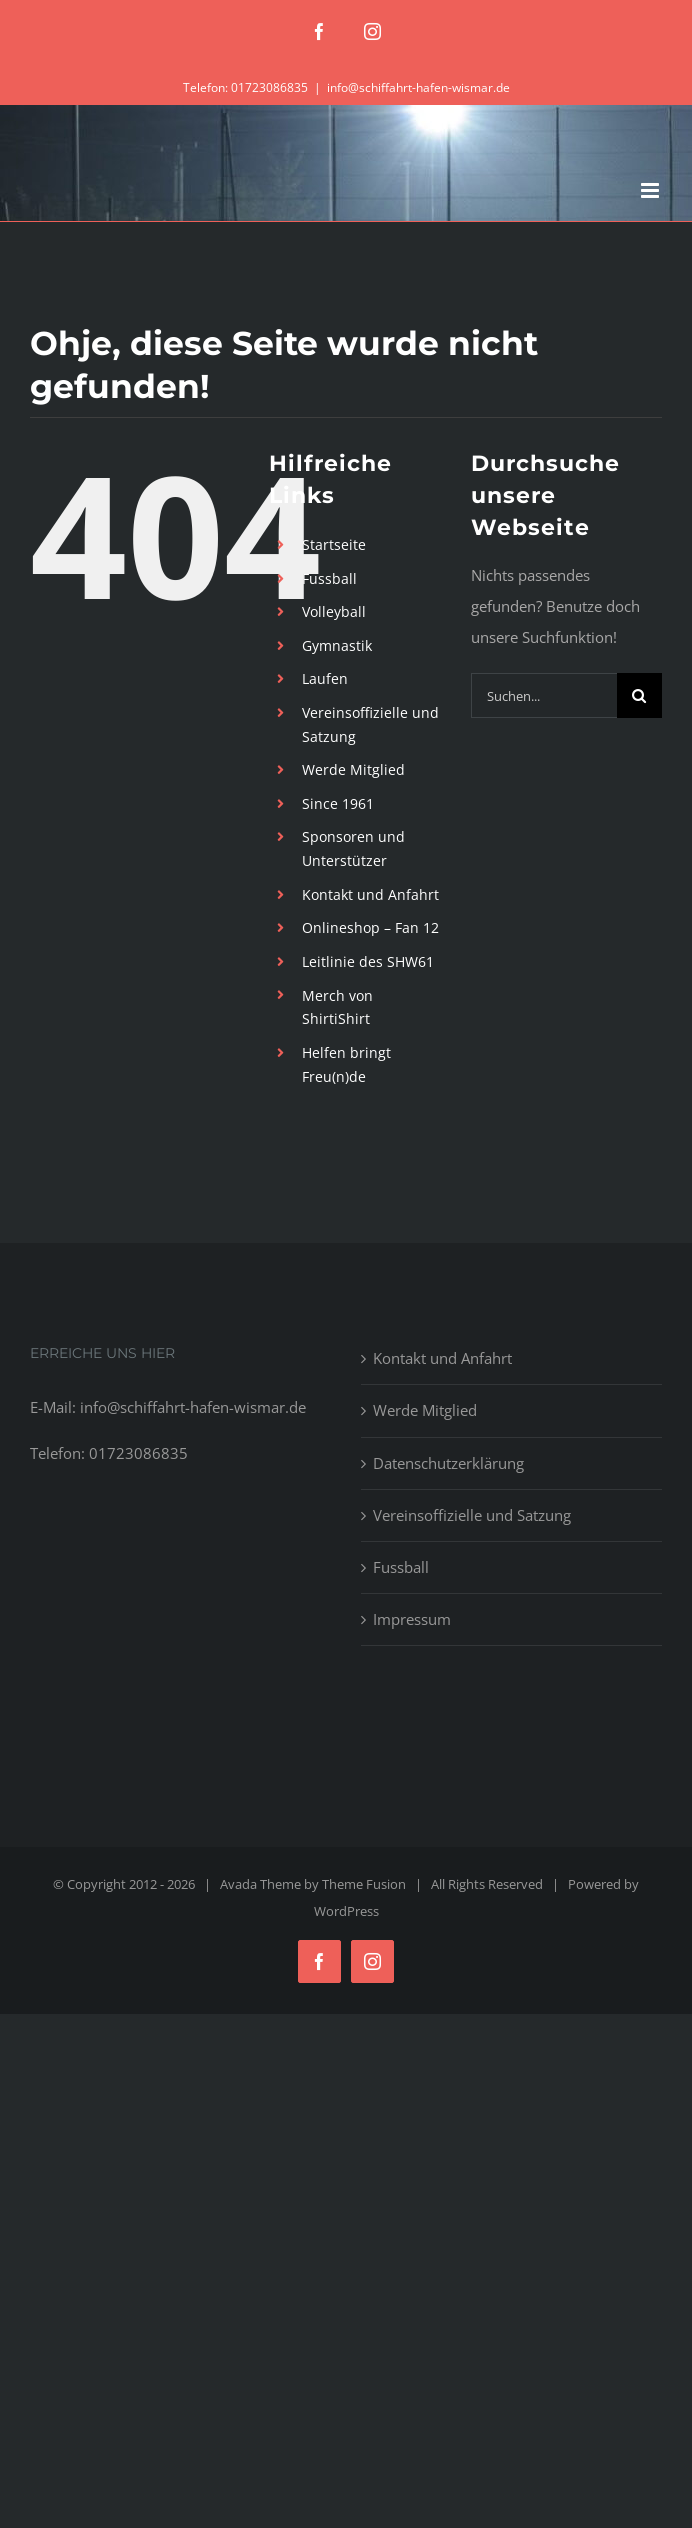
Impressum (412, 1619)
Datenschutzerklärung (448, 1463)
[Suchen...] (544, 695)
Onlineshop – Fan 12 (370, 927)
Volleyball (334, 611)
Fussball (329, 578)
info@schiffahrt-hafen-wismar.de (418, 87)
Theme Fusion (364, 1884)
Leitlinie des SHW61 (368, 961)
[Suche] (639, 695)
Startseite (334, 544)
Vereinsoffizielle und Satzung (472, 1515)
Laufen (325, 678)
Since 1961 (338, 803)
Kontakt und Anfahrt (370, 894)
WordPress (346, 1911)
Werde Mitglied (353, 769)
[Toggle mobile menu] (651, 190)
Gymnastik (337, 645)
